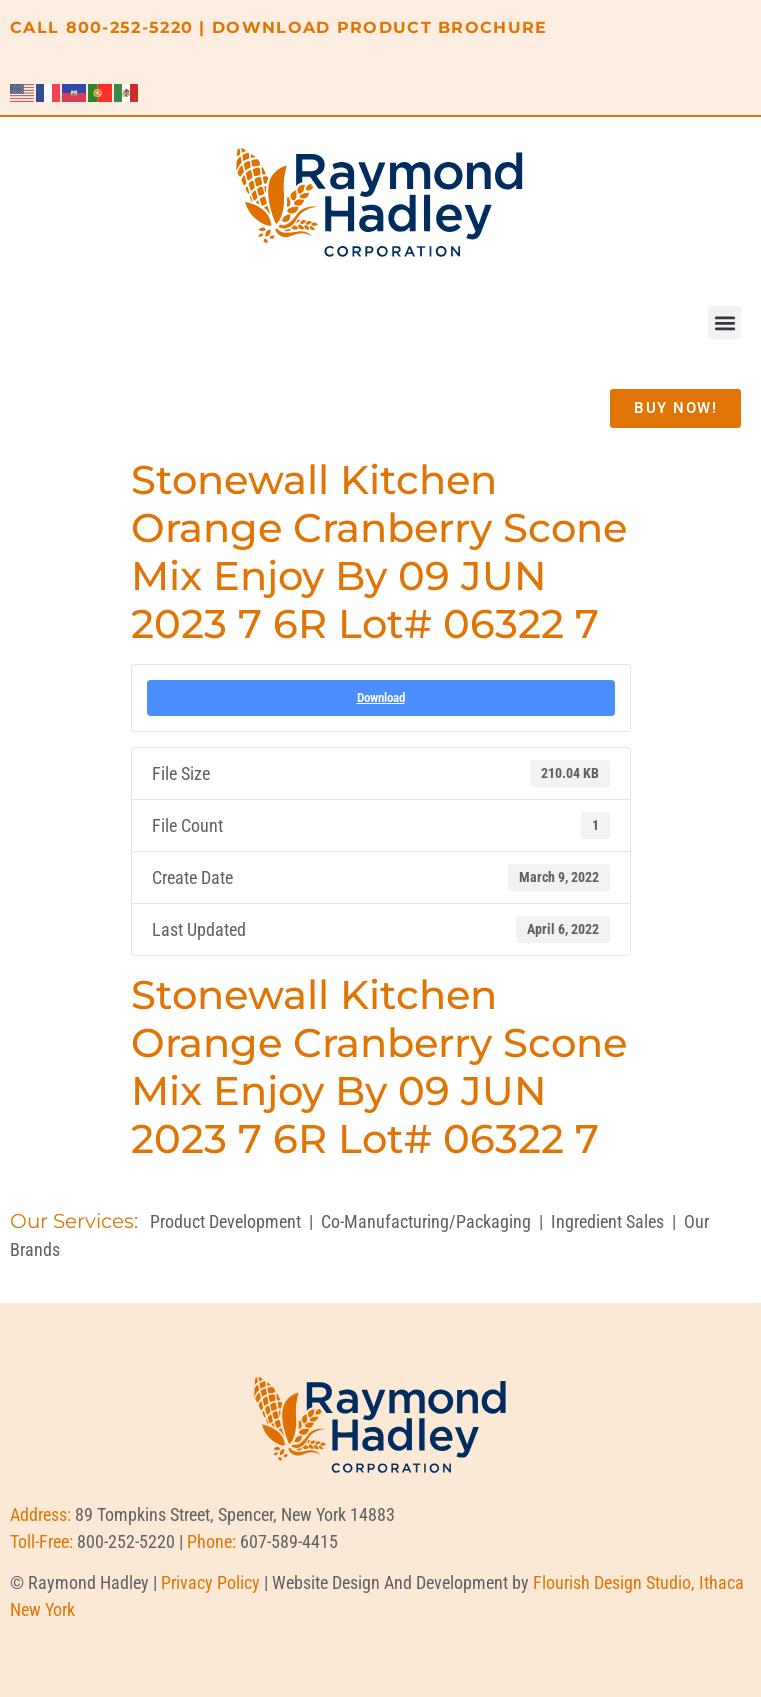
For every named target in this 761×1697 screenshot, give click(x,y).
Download (381, 697)
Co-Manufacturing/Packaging (426, 1221)
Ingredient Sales (607, 1221)
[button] (724, 322)
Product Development (225, 1221)
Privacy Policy (210, 1582)
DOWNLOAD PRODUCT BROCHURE (380, 27)
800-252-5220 (130, 27)
